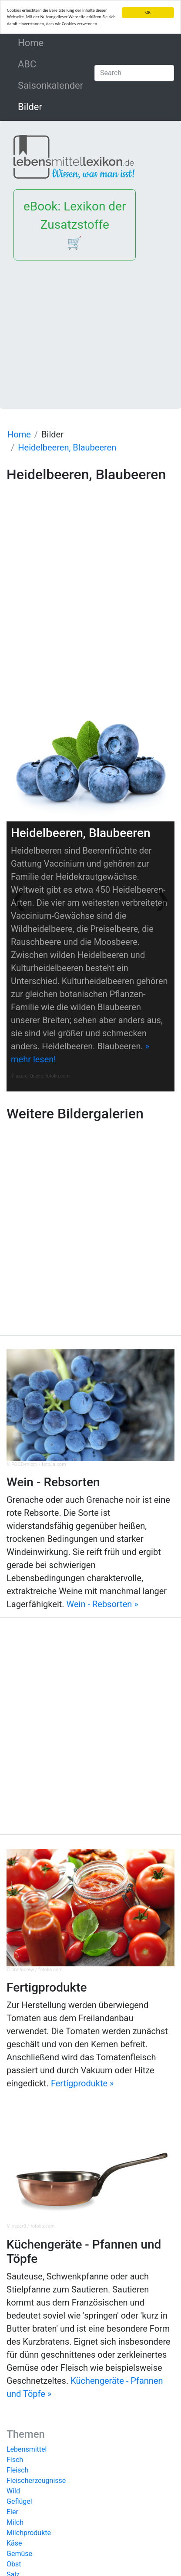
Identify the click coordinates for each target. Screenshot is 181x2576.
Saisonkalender (50, 85)
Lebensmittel (27, 2449)
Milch (15, 2522)
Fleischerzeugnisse (36, 2480)
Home (49, 42)
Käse (14, 2543)
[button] (19, 898)
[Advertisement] (90, 327)
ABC (27, 64)
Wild (13, 2491)
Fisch (15, 2460)
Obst (14, 2564)
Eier (12, 2512)
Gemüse (19, 2553)
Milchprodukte (29, 2533)
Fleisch (18, 2470)
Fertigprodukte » (82, 2083)
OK (148, 12)
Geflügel (19, 2501)
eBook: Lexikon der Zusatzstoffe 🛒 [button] (74, 224)
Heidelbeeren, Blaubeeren (67, 447)
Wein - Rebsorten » (102, 1604)
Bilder (30, 106)
